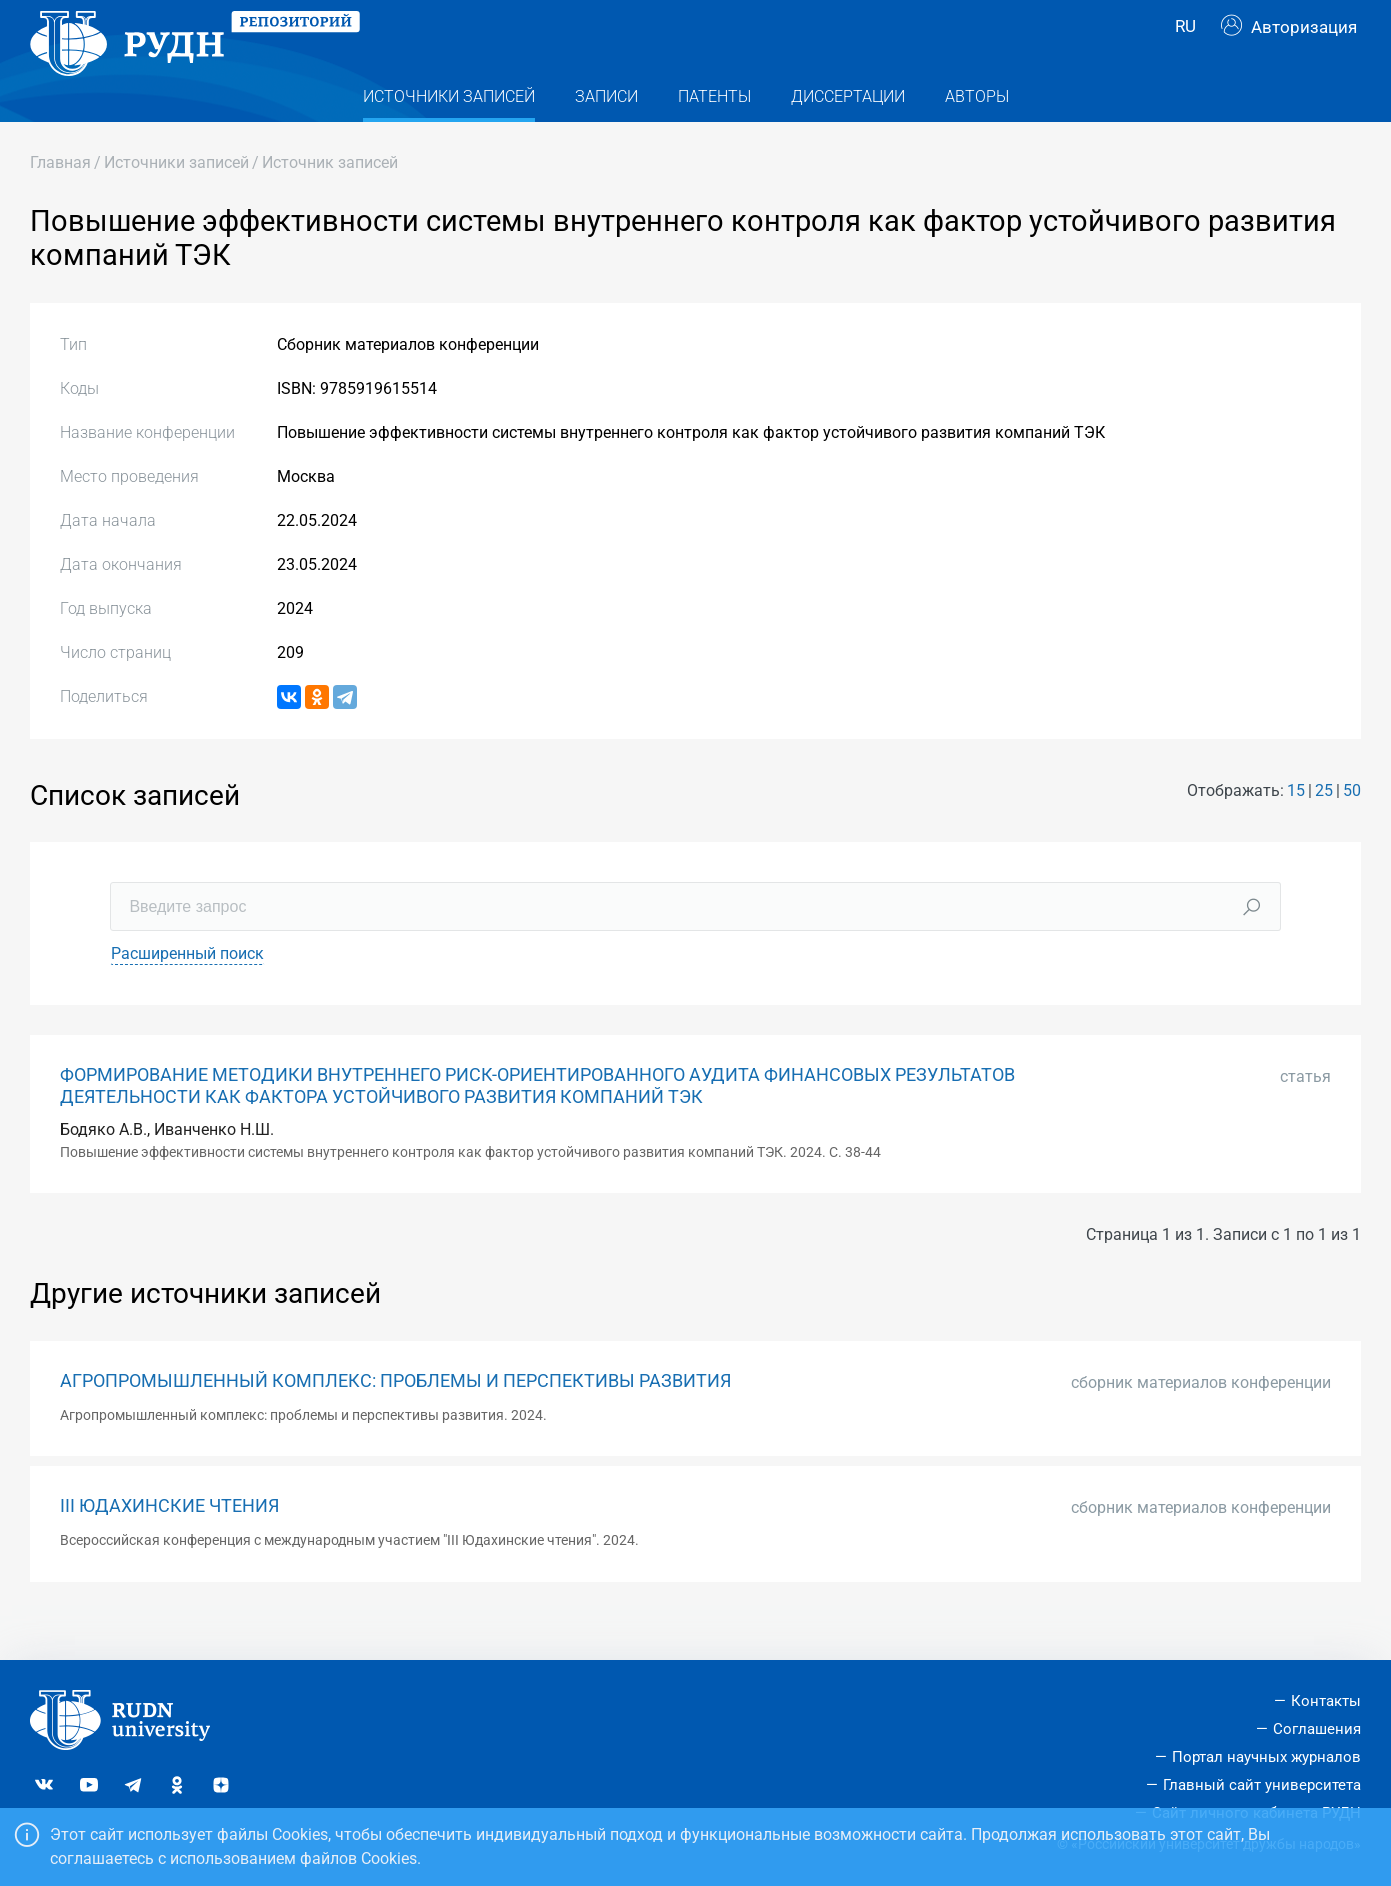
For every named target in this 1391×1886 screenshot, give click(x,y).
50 (1352, 828)
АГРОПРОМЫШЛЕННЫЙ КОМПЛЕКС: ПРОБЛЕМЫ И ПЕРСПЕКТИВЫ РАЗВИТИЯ (395, 1419)
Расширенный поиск (187, 992)
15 (1296, 828)
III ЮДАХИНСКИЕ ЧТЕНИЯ (169, 1545)
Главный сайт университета (1262, 1785)
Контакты (1326, 1702)
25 (1324, 828)
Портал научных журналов (1266, 1757)
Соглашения (1317, 1729)
